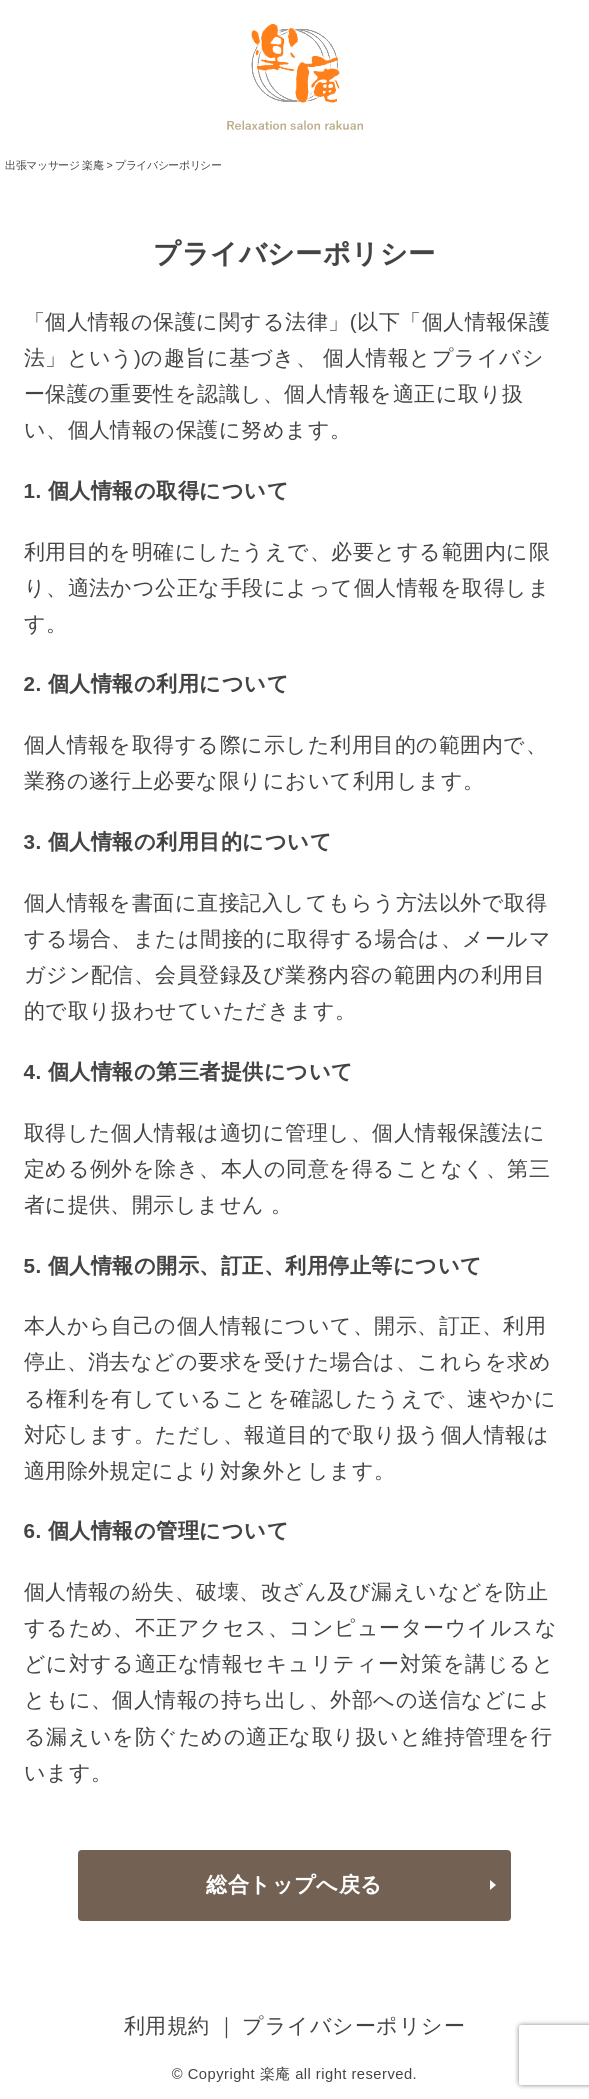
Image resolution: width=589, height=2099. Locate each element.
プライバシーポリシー (353, 2025)
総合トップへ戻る (294, 1884)
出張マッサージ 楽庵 (54, 165)
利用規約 (167, 2025)
